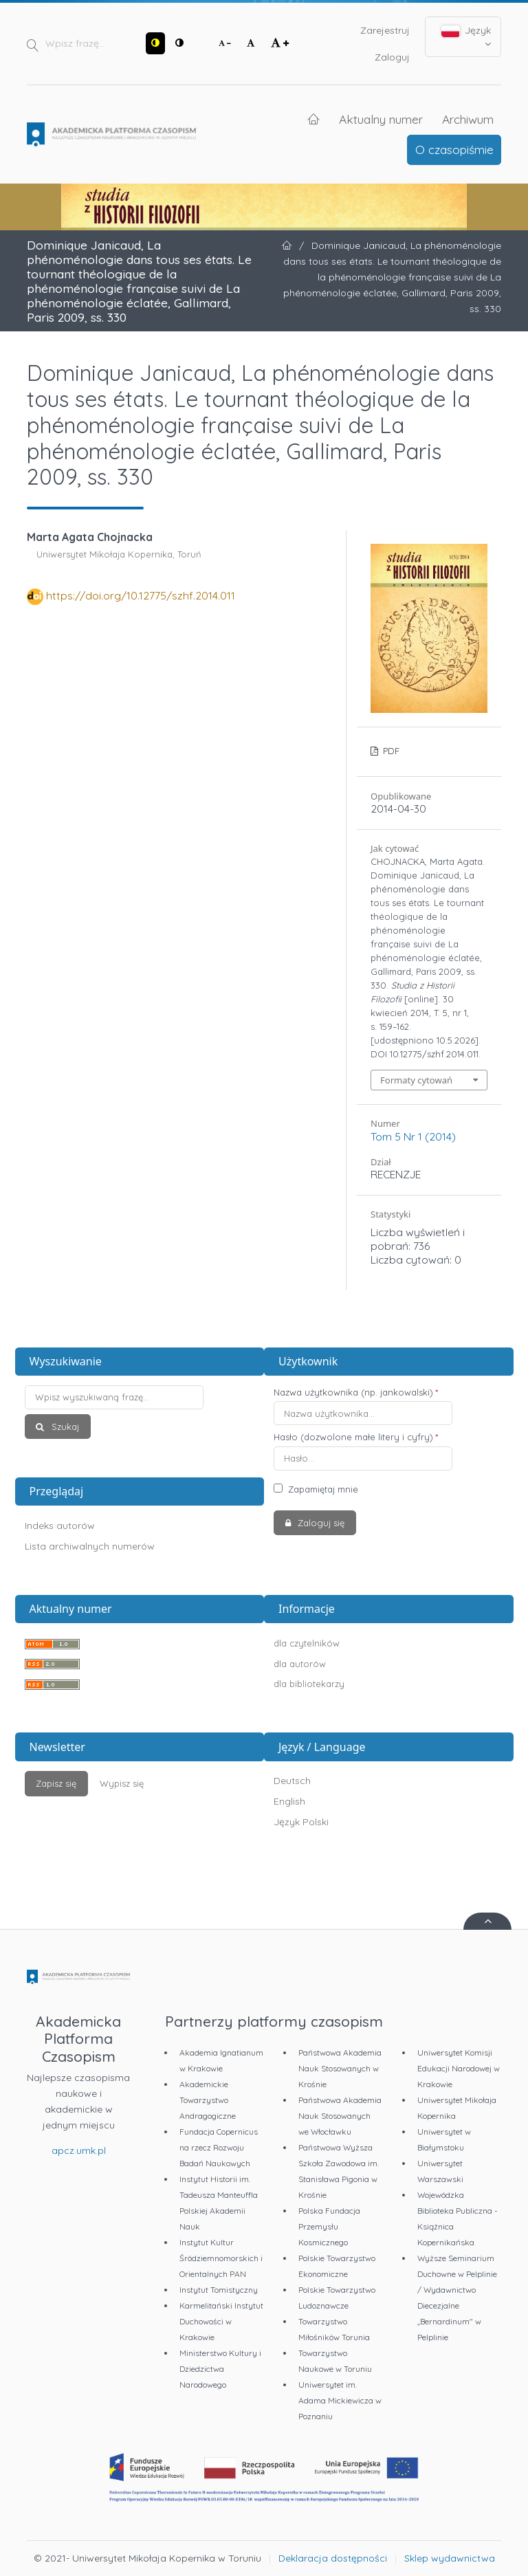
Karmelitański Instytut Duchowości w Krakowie (221, 2321)
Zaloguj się (319, 1522)
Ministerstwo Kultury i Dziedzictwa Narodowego (220, 2369)
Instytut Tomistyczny (218, 2290)
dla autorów (300, 1663)
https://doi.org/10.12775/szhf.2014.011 (140, 595)
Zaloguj (392, 57)
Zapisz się (56, 1783)
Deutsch (292, 1780)
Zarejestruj (385, 30)
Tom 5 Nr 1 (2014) (413, 1136)
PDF (389, 750)
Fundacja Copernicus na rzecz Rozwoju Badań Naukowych (218, 2147)
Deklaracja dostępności (332, 2558)
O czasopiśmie (454, 149)
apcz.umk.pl (79, 2150)
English (289, 1801)
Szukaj (64, 1426)
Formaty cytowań (416, 1080)
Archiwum (468, 118)
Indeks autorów (60, 1525)
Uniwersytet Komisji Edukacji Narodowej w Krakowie (458, 2068)
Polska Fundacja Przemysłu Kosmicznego (329, 2226)
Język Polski (301, 1822)
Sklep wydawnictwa (449, 2558)
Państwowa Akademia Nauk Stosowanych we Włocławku (340, 2116)
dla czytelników (307, 1643)
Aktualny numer (381, 118)
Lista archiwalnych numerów (90, 1546)
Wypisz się (122, 1783)
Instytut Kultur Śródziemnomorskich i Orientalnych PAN (221, 2258)
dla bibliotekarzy (309, 1683)
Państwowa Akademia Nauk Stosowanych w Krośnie (340, 2068)
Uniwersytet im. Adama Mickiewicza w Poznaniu (340, 2400)
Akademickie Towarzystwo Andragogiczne (207, 2100)
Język (466, 36)
